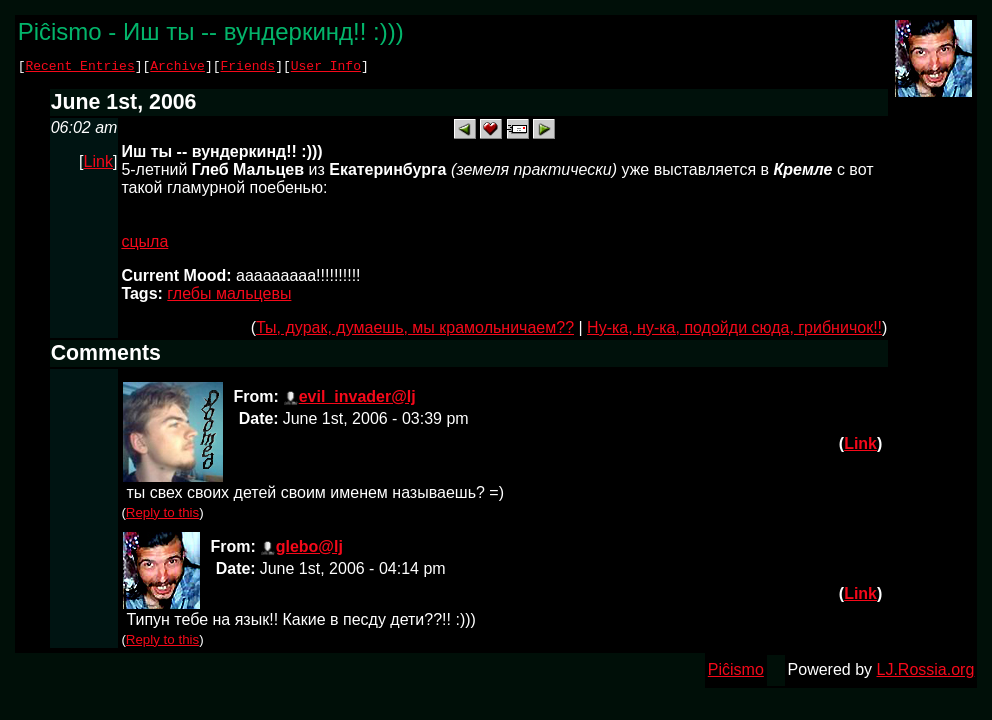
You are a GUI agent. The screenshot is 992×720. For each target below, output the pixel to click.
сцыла (144, 244)
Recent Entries (79, 68)
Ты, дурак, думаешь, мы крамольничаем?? (415, 330)
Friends (248, 68)
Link (98, 164)
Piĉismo (736, 672)
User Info (326, 68)
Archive (177, 68)
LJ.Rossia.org (926, 672)
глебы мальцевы (229, 296)
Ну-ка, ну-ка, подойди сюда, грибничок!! (734, 330)
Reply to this (162, 515)
